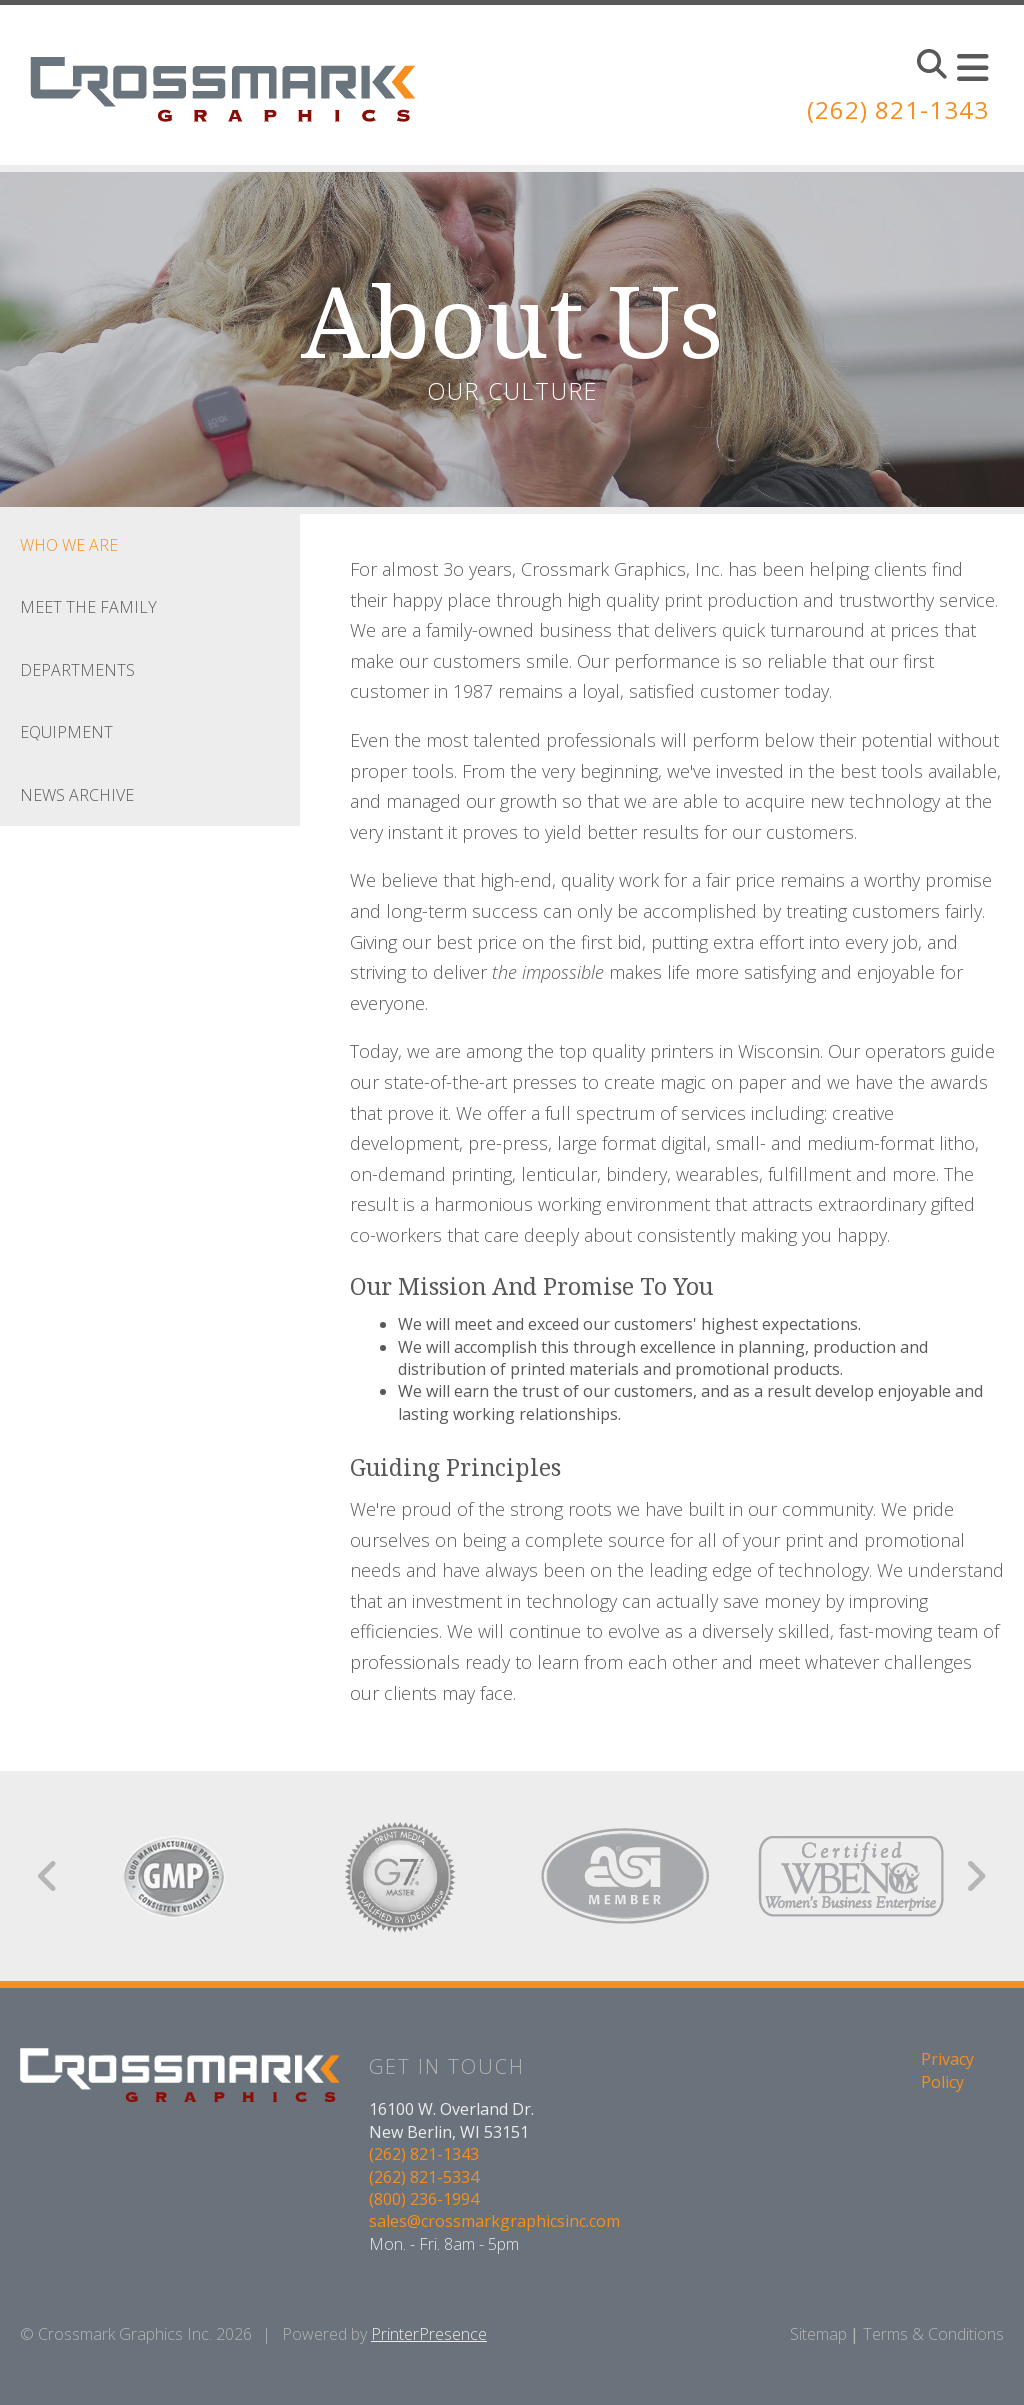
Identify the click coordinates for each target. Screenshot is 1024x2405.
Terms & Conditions (933, 2334)
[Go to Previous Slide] (48, 1876)
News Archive (77, 795)
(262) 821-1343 (898, 109)
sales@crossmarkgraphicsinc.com (494, 2221)
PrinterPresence (429, 2334)
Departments (77, 670)
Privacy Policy (947, 2070)
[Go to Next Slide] (975, 1876)
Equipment (66, 732)
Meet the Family (88, 607)
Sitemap (818, 2334)
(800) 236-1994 (424, 2199)
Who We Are (69, 545)
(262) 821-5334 (424, 2177)
